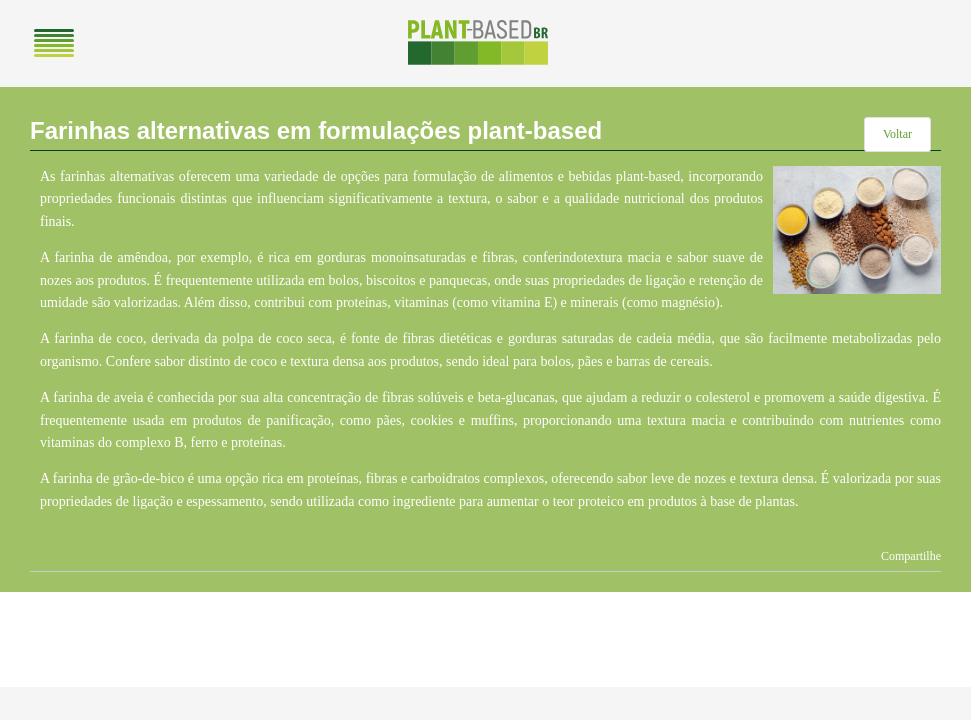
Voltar (897, 134)
